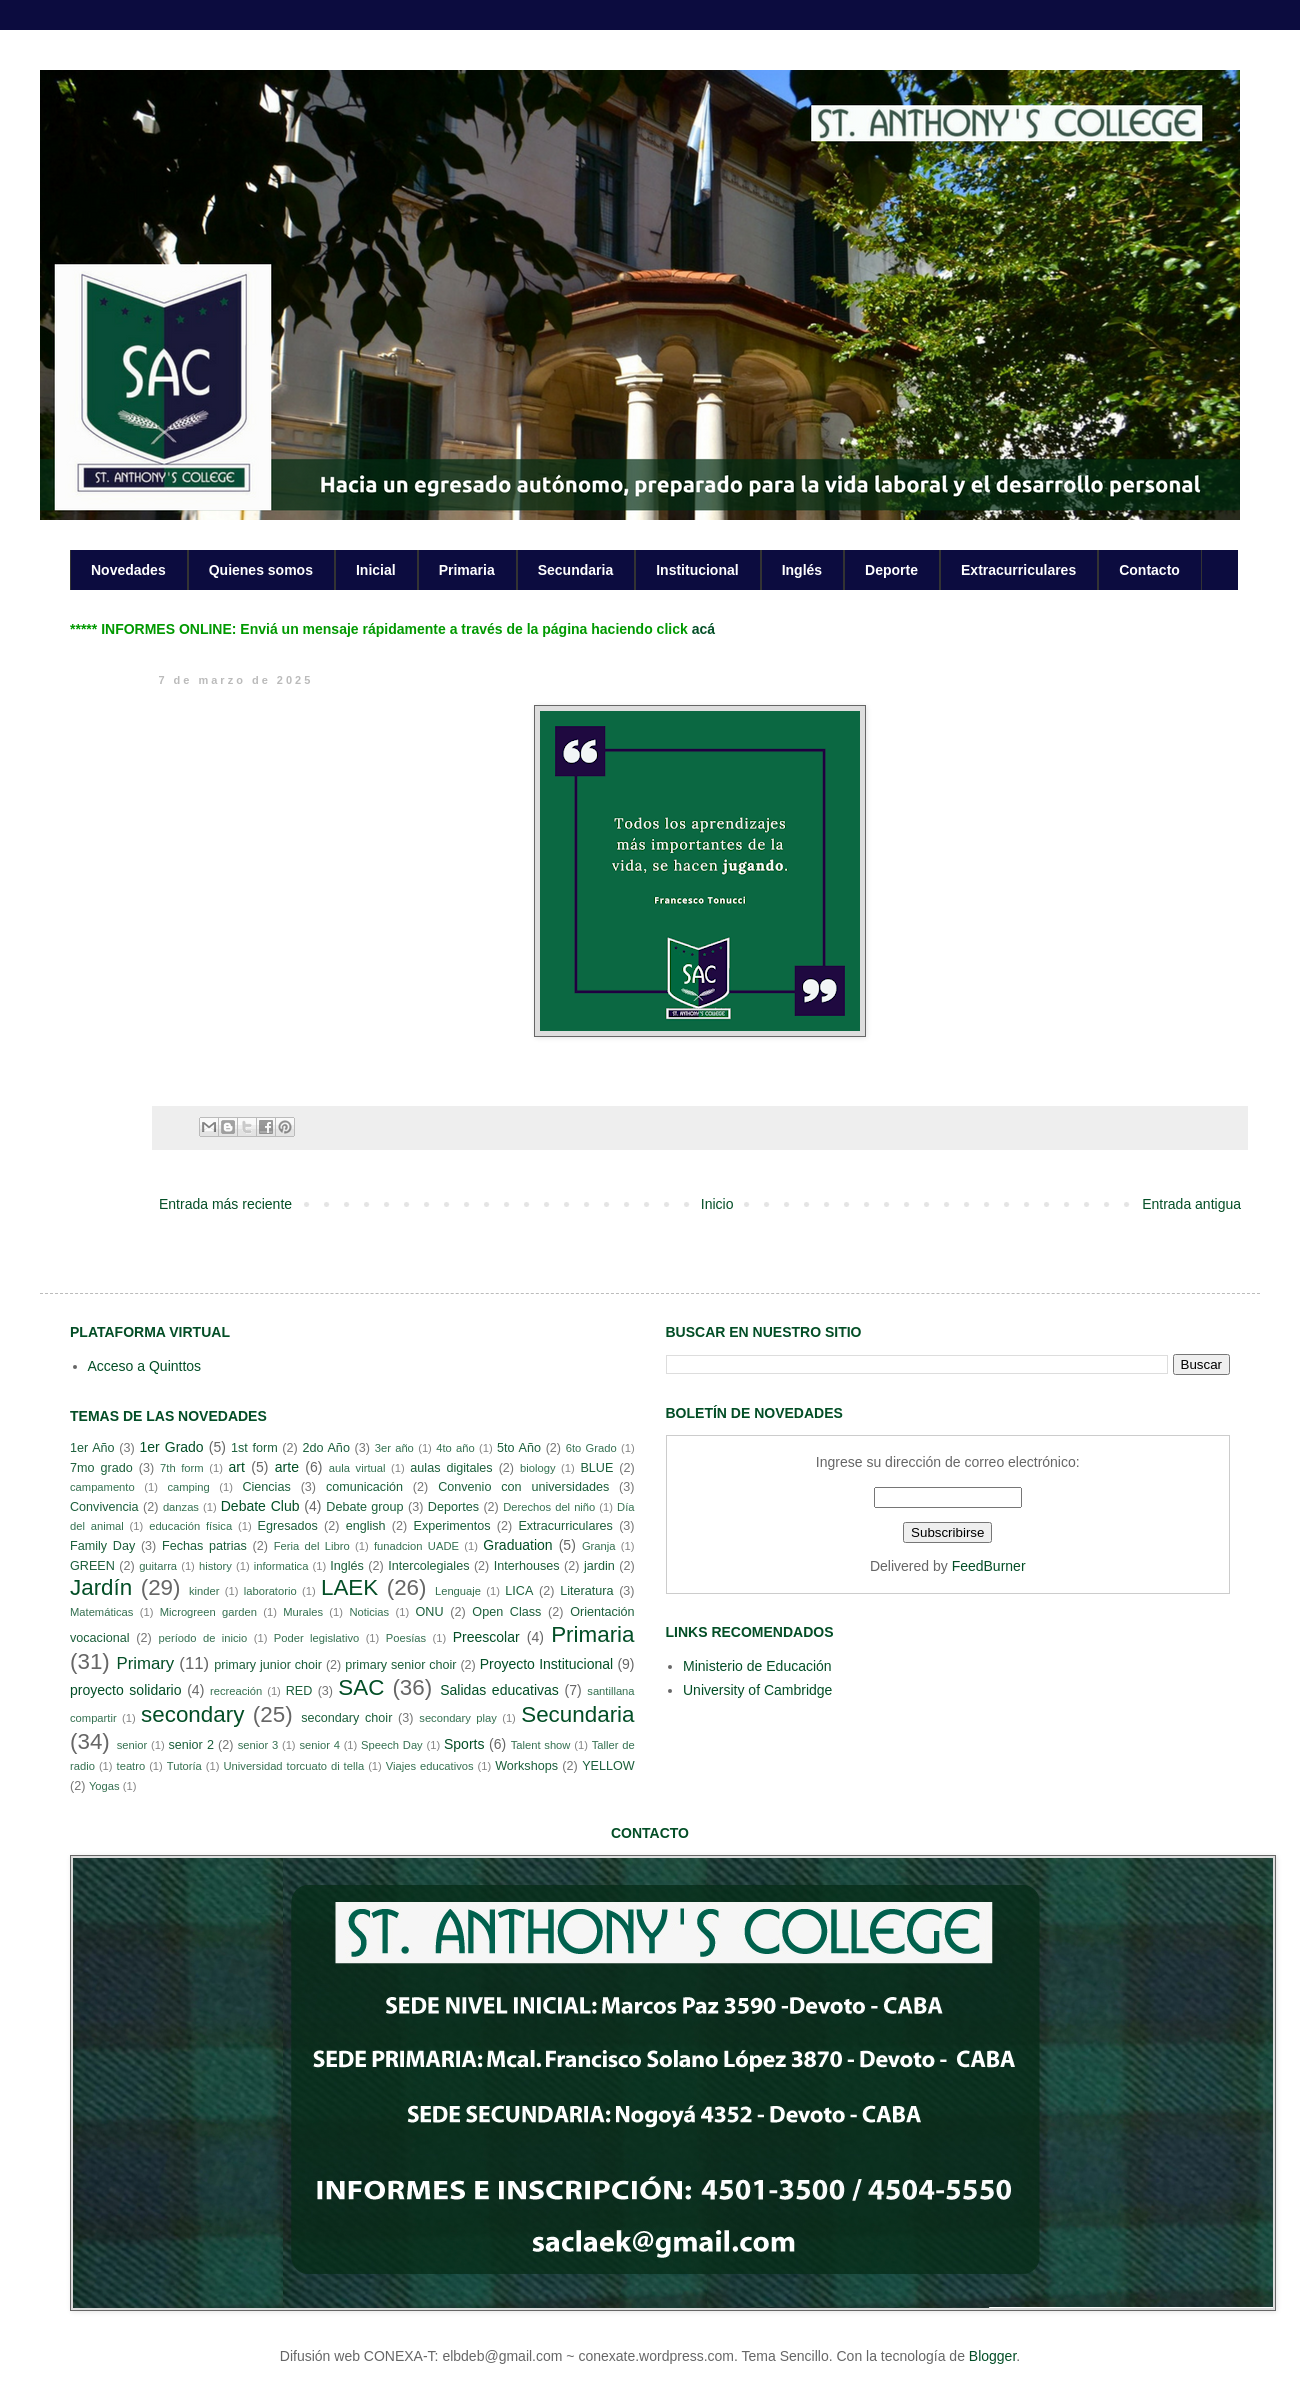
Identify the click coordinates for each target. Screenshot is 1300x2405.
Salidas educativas (499, 1690)
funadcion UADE (416, 1546)
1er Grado (171, 1447)
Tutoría (184, 1766)
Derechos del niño (549, 1507)
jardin (599, 1566)
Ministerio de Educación (757, 1666)
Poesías (406, 1638)
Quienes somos (261, 570)
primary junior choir (268, 1665)
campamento (102, 1487)
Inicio (717, 1204)
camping (188, 1487)
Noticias (369, 1612)
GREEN (92, 1566)
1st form (254, 1448)
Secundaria (575, 570)
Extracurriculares (1018, 570)
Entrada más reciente (225, 1204)
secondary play (458, 1718)
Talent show (541, 1745)
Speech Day (392, 1745)
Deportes (453, 1507)
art (237, 1467)
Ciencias (266, 1487)
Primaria (467, 570)
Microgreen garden (208, 1612)
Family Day (102, 1546)
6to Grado (591, 1448)
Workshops (526, 1766)
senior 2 (190, 1745)
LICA (519, 1591)
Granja (599, 1546)
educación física (190, 1526)
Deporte (891, 570)
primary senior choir (400, 1665)
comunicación (364, 1487)
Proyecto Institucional (546, 1664)
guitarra (158, 1566)
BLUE (596, 1468)
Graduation (517, 1545)
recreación (236, 1691)
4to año (455, 1448)
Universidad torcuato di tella (294, 1766)
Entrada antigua (1191, 1204)
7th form (182, 1468)
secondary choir (346, 1718)
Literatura (586, 1591)
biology (537, 1468)
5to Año (519, 1448)
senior (132, 1745)
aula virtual (357, 1468)
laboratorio (270, 1591)
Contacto (1149, 570)
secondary (192, 1714)
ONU (430, 1612)
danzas (181, 1507)
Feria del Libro (312, 1546)
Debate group (364, 1507)
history (215, 1566)
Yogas (104, 1786)
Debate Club (260, 1506)
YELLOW (608, 1766)
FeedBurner (989, 1566)
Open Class (506, 1612)
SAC (361, 1687)
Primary (145, 1663)
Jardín (101, 1587)
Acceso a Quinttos (145, 1366)
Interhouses (527, 1566)
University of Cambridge (757, 1690)
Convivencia (104, 1507)
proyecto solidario (126, 1690)
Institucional (697, 570)
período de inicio (203, 1638)
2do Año (325, 1448)
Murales (303, 1612)
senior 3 (258, 1745)
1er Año (92, 1448)
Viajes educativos (430, 1766)
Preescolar (486, 1637)
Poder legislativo (316, 1638)
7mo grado (101, 1468)
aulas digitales (451, 1468)
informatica (281, 1566)
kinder (204, 1591)
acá (703, 629)
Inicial (376, 570)
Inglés (802, 570)
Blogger (992, 2356)
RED (299, 1691)
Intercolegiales (428, 1566)
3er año (394, 1448)
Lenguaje (458, 1591)
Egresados (288, 1526)
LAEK (349, 1587)
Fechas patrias (204, 1546)
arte (287, 1467)
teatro (131, 1766)
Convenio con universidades (523, 1487)
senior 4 (319, 1745)
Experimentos (452, 1526)
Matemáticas (101, 1612)
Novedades (128, 570)
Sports (464, 1744)
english (366, 1526)
